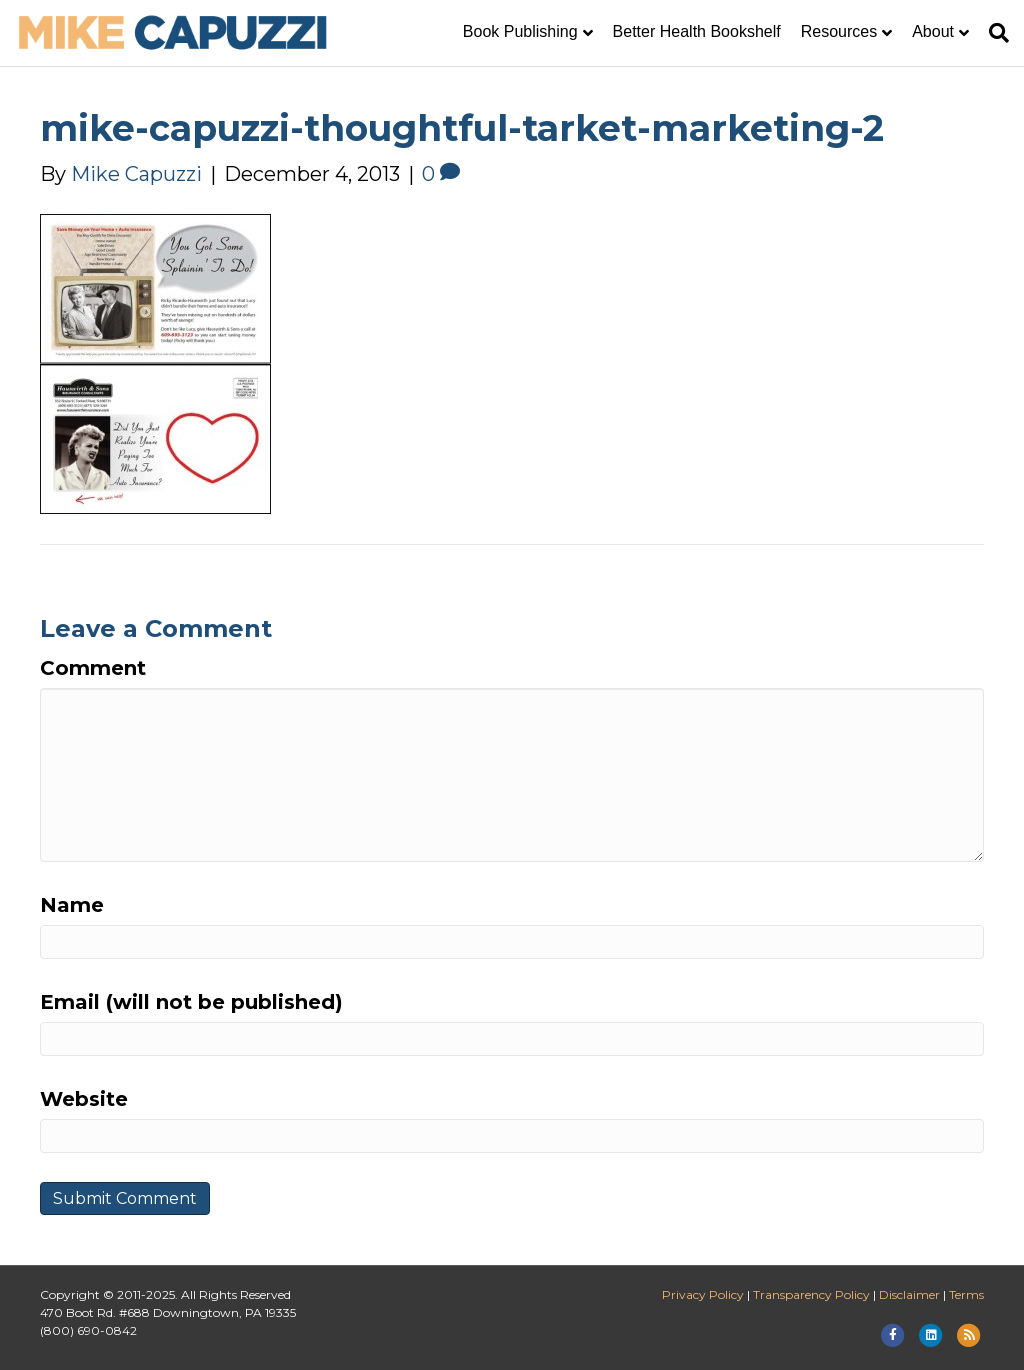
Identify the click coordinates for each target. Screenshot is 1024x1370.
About (933, 31)
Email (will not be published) (191, 1002)
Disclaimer (909, 1294)
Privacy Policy (703, 1294)
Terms (966, 1294)
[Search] (994, 33)
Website (84, 1099)
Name (72, 905)
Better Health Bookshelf (697, 31)
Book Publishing (520, 31)
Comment (93, 668)
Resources (839, 31)
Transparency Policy (811, 1294)
